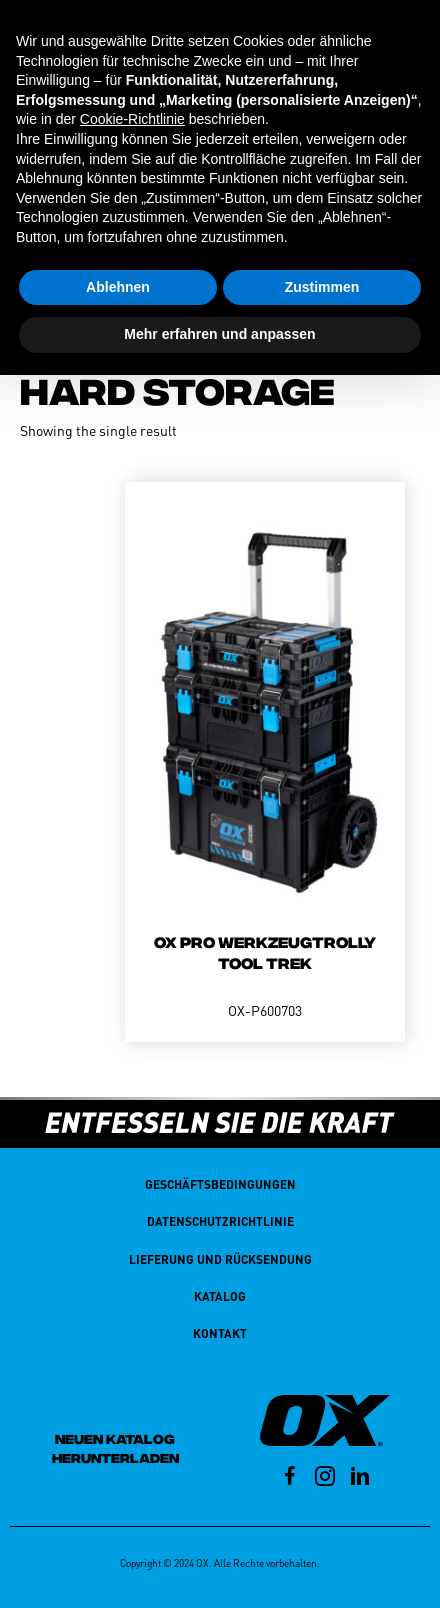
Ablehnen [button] (118, 287)
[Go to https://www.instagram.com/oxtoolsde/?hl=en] (325, 1478)
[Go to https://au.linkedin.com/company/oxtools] (360, 1478)
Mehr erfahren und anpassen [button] (219, 334)
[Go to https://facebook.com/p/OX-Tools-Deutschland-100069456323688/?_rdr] (290, 1478)
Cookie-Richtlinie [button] (132, 119)
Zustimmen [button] (322, 287)
